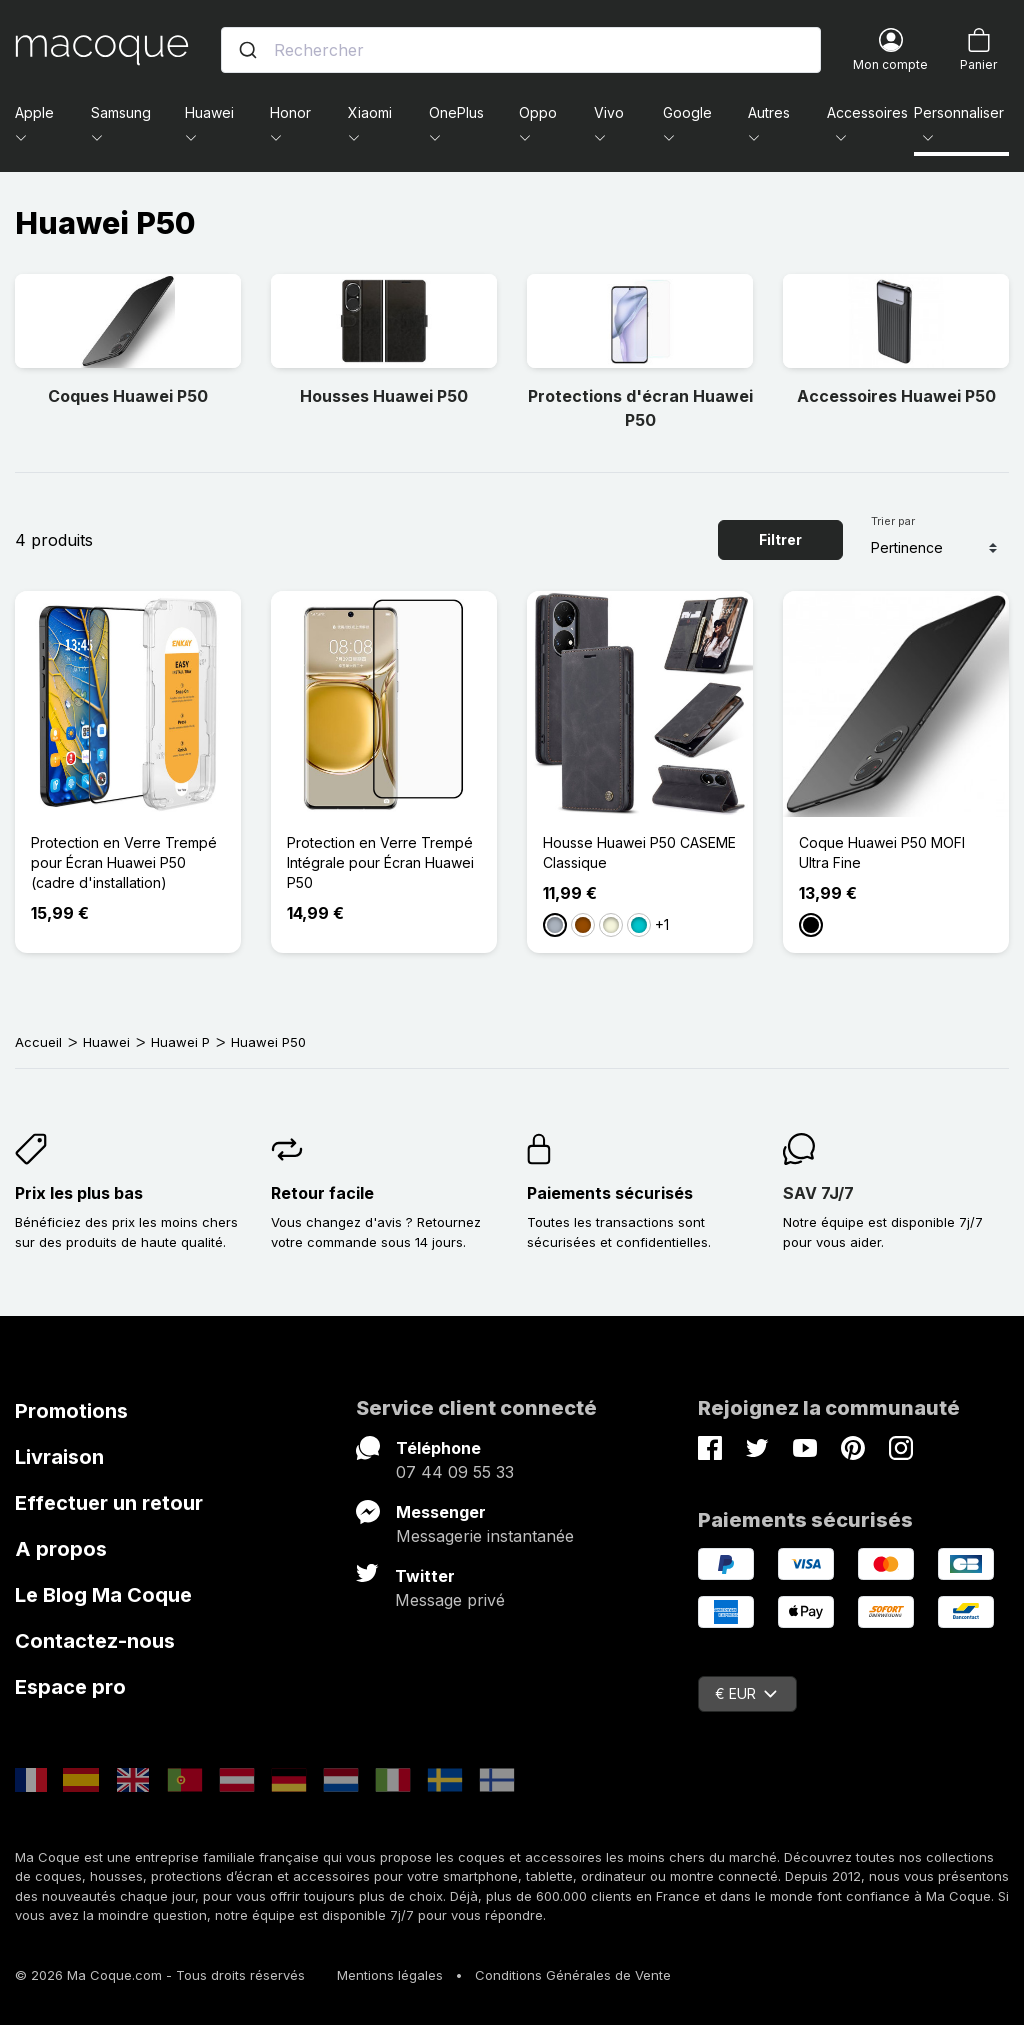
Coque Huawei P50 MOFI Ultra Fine (882, 852)
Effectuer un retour (109, 1503)
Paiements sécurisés (610, 1193)
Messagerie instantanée (485, 1536)
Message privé (450, 1600)
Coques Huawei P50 (128, 396)
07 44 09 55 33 (455, 1472)
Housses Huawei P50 (384, 396)
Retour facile (322, 1193)
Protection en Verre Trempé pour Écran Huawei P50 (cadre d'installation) (124, 862)
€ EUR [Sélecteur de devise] (746, 1693)
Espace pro (70, 1687)
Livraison (59, 1457)
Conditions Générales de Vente (573, 1975)
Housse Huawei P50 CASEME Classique (639, 852)
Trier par (893, 521)
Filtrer (780, 539)
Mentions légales (390, 1975)
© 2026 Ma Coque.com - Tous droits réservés (160, 1975)
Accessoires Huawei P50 (896, 396)
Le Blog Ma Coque (103, 1595)
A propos (61, 1549)
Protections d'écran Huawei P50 (640, 408)
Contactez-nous (95, 1641)
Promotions (71, 1411)
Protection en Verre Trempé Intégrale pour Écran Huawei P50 (380, 862)
